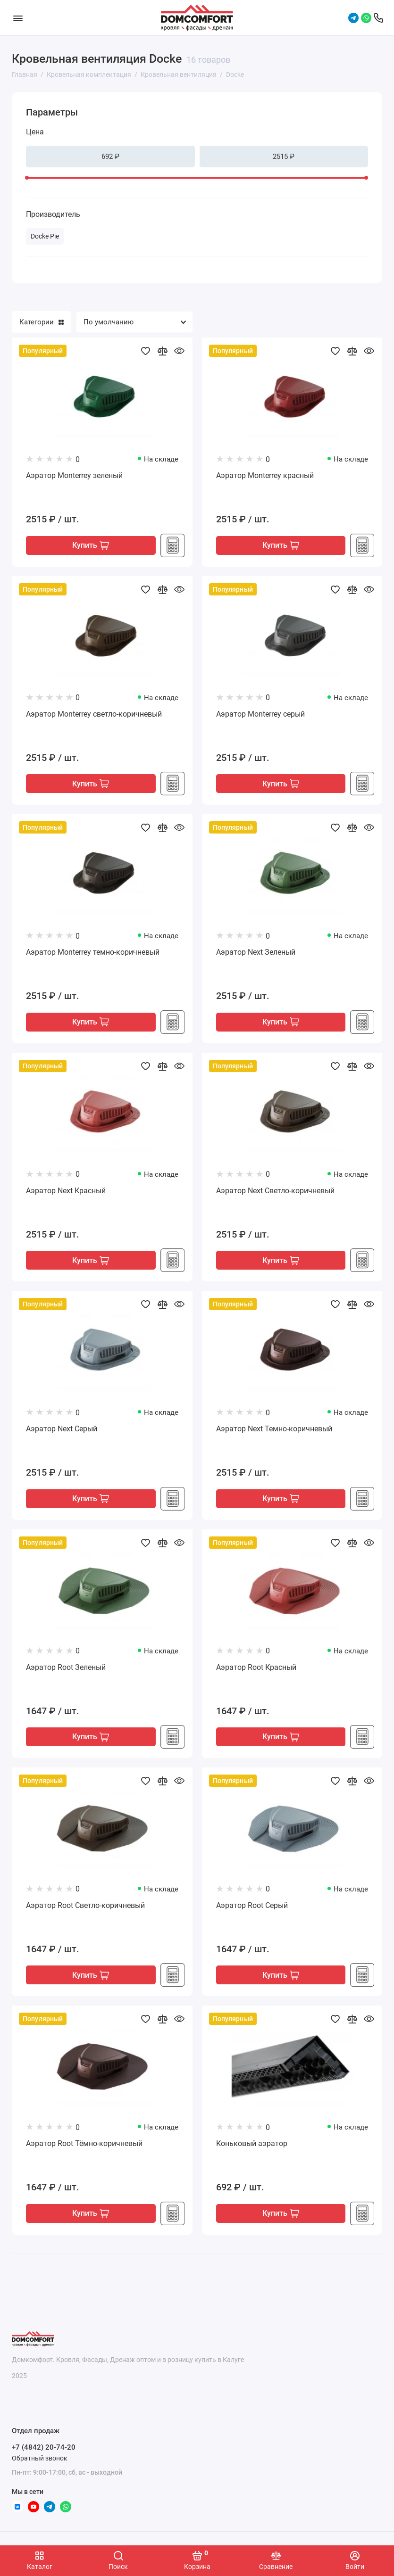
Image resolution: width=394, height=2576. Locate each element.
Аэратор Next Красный (66, 1192)
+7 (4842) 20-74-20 (43, 2447)
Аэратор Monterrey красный (265, 475)
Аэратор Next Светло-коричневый (275, 1192)
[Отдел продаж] (378, 18)
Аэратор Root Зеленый (66, 1670)
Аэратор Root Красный (256, 1670)
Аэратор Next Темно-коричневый (274, 1431)
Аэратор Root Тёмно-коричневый (84, 2148)
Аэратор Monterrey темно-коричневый (92, 953)
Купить (90, 546)
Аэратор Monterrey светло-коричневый (94, 714)
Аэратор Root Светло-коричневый (85, 1909)
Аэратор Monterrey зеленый (74, 475)
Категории (41, 322)
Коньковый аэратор (251, 2148)
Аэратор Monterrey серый (260, 714)
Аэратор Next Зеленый (255, 953)
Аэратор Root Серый (252, 1909)
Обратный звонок (39, 2458)
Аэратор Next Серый (61, 1431)
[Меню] (17, 17)
